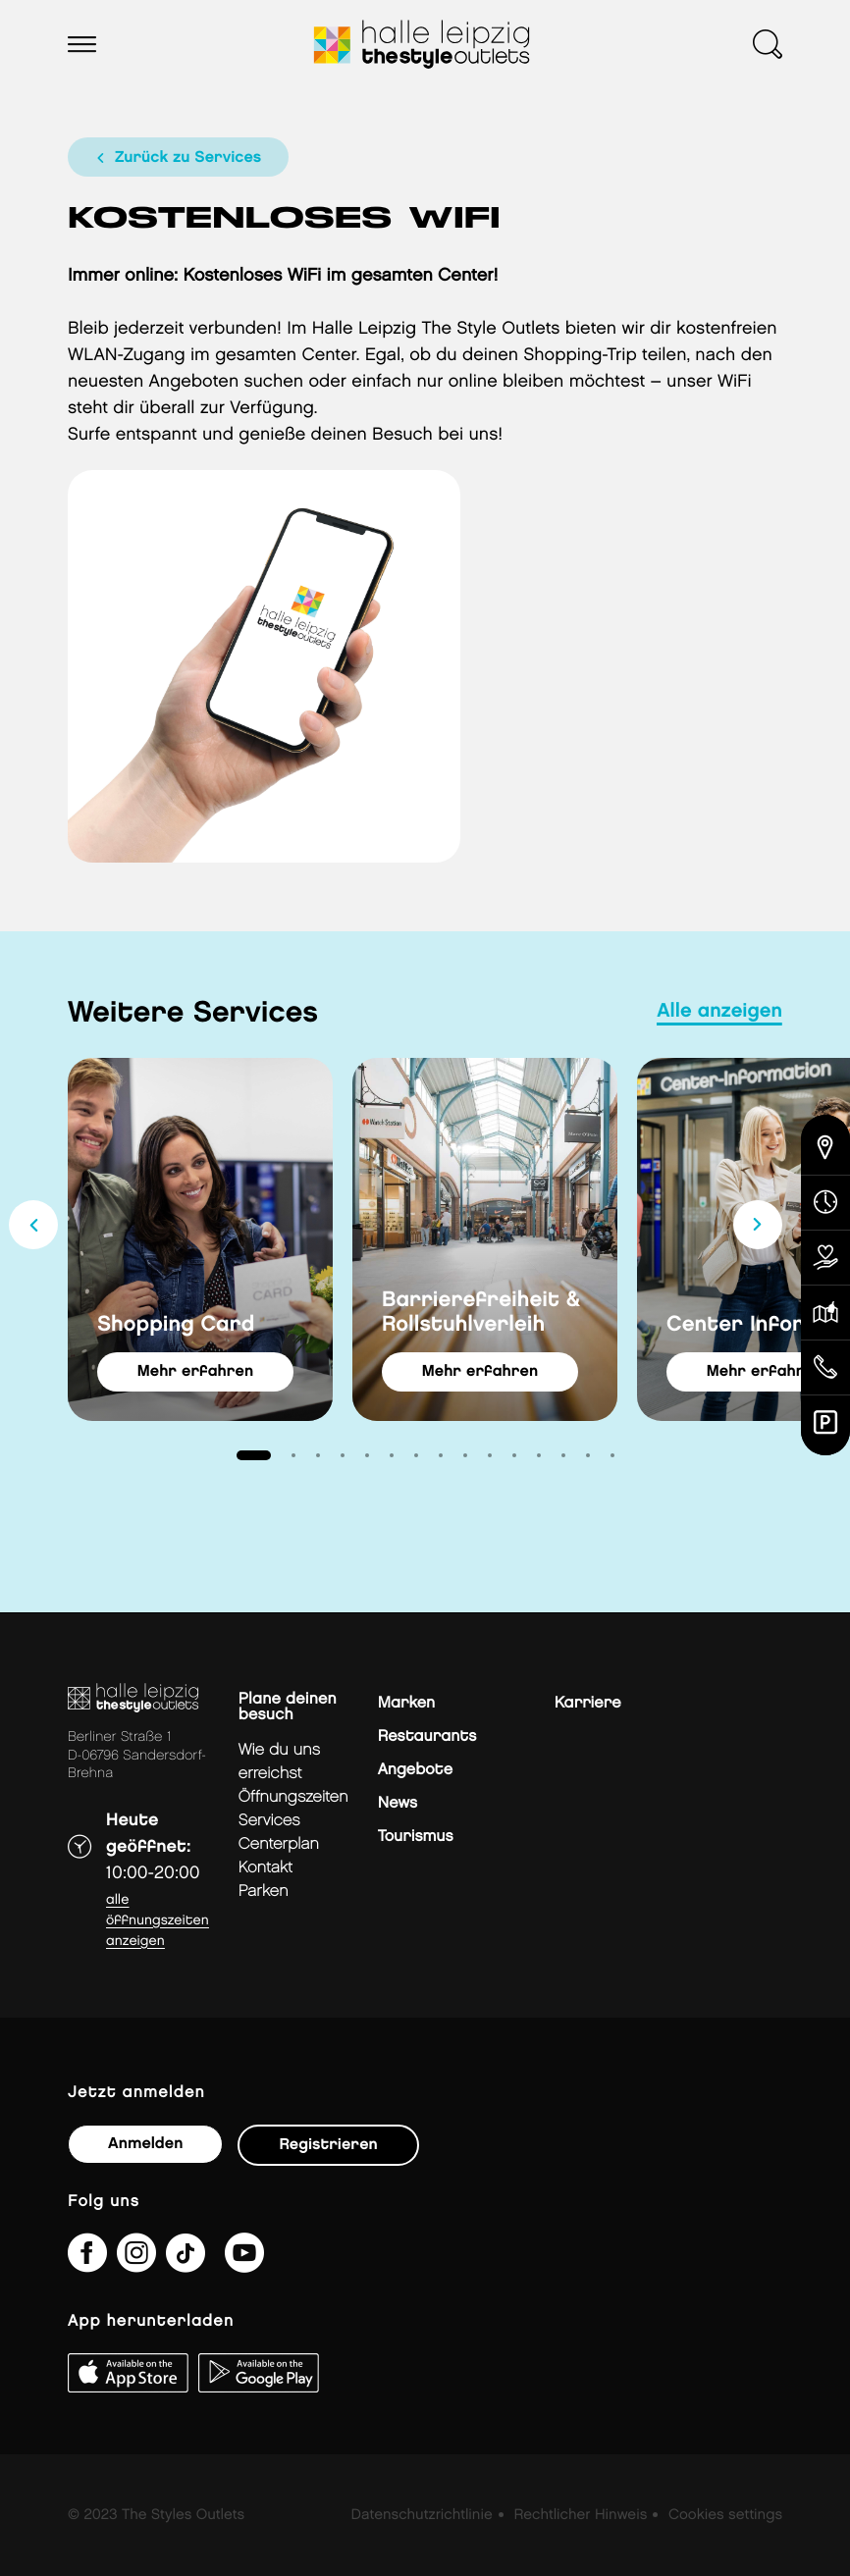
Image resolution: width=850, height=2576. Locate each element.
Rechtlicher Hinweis (580, 2515)
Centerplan (279, 1844)
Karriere (588, 1703)
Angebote (415, 1769)
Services (269, 1821)
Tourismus (415, 1836)
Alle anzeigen (719, 1012)
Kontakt (265, 1868)
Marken (407, 1703)
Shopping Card (176, 1324)
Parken (264, 1891)
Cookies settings (725, 2515)
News (397, 1803)
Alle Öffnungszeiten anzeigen (157, 1921)
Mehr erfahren (195, 1371)
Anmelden (145, 2143)
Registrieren (328, 2144)
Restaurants (427, 1736)
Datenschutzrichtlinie (422, 2515)
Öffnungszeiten (293, 1797)
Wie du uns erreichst (279, 1762)
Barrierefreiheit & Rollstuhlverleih (481, 1312)
